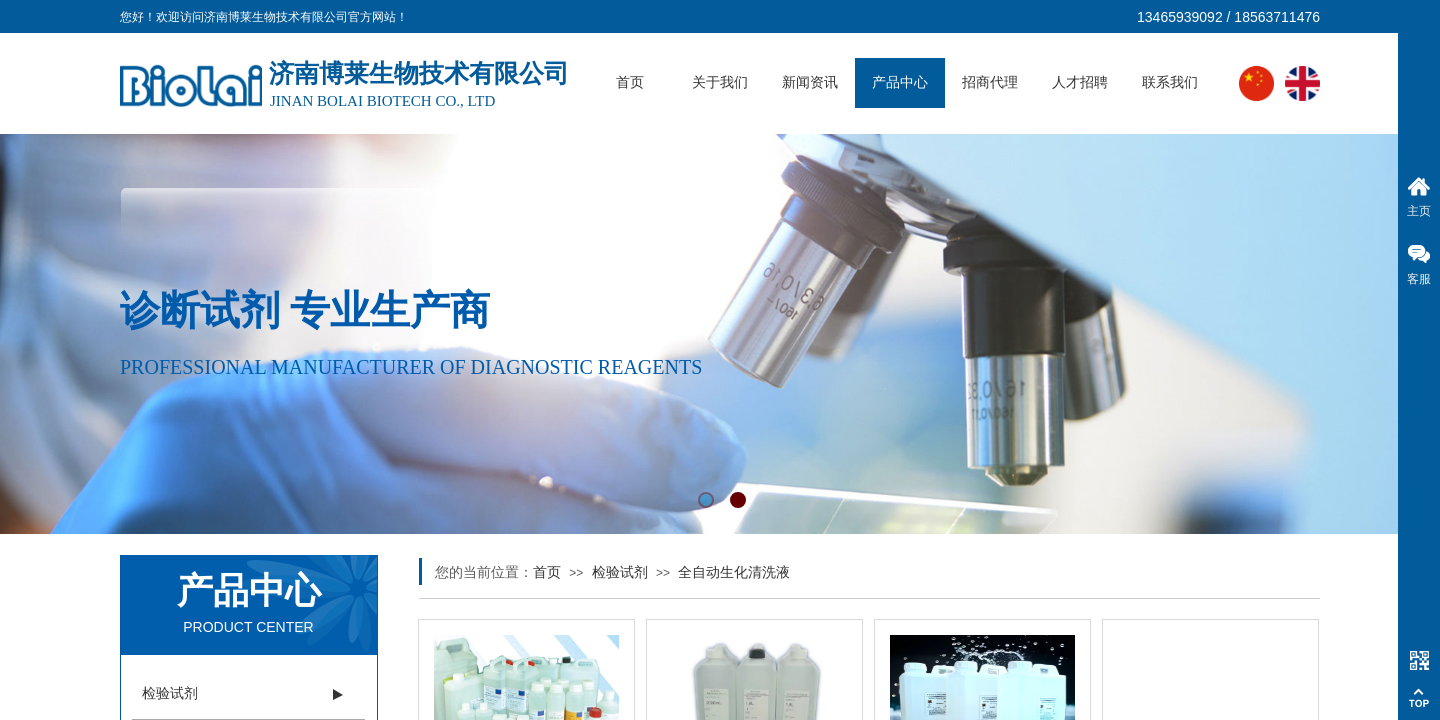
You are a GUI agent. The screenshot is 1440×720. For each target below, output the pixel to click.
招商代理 (990, 82)
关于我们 (720, 82)
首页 (630, 82)
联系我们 (1170, 82)
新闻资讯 (810, 82)
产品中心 (900, 82)
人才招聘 (1080, 82)
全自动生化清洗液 (734, 572)
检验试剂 (620, 572)
